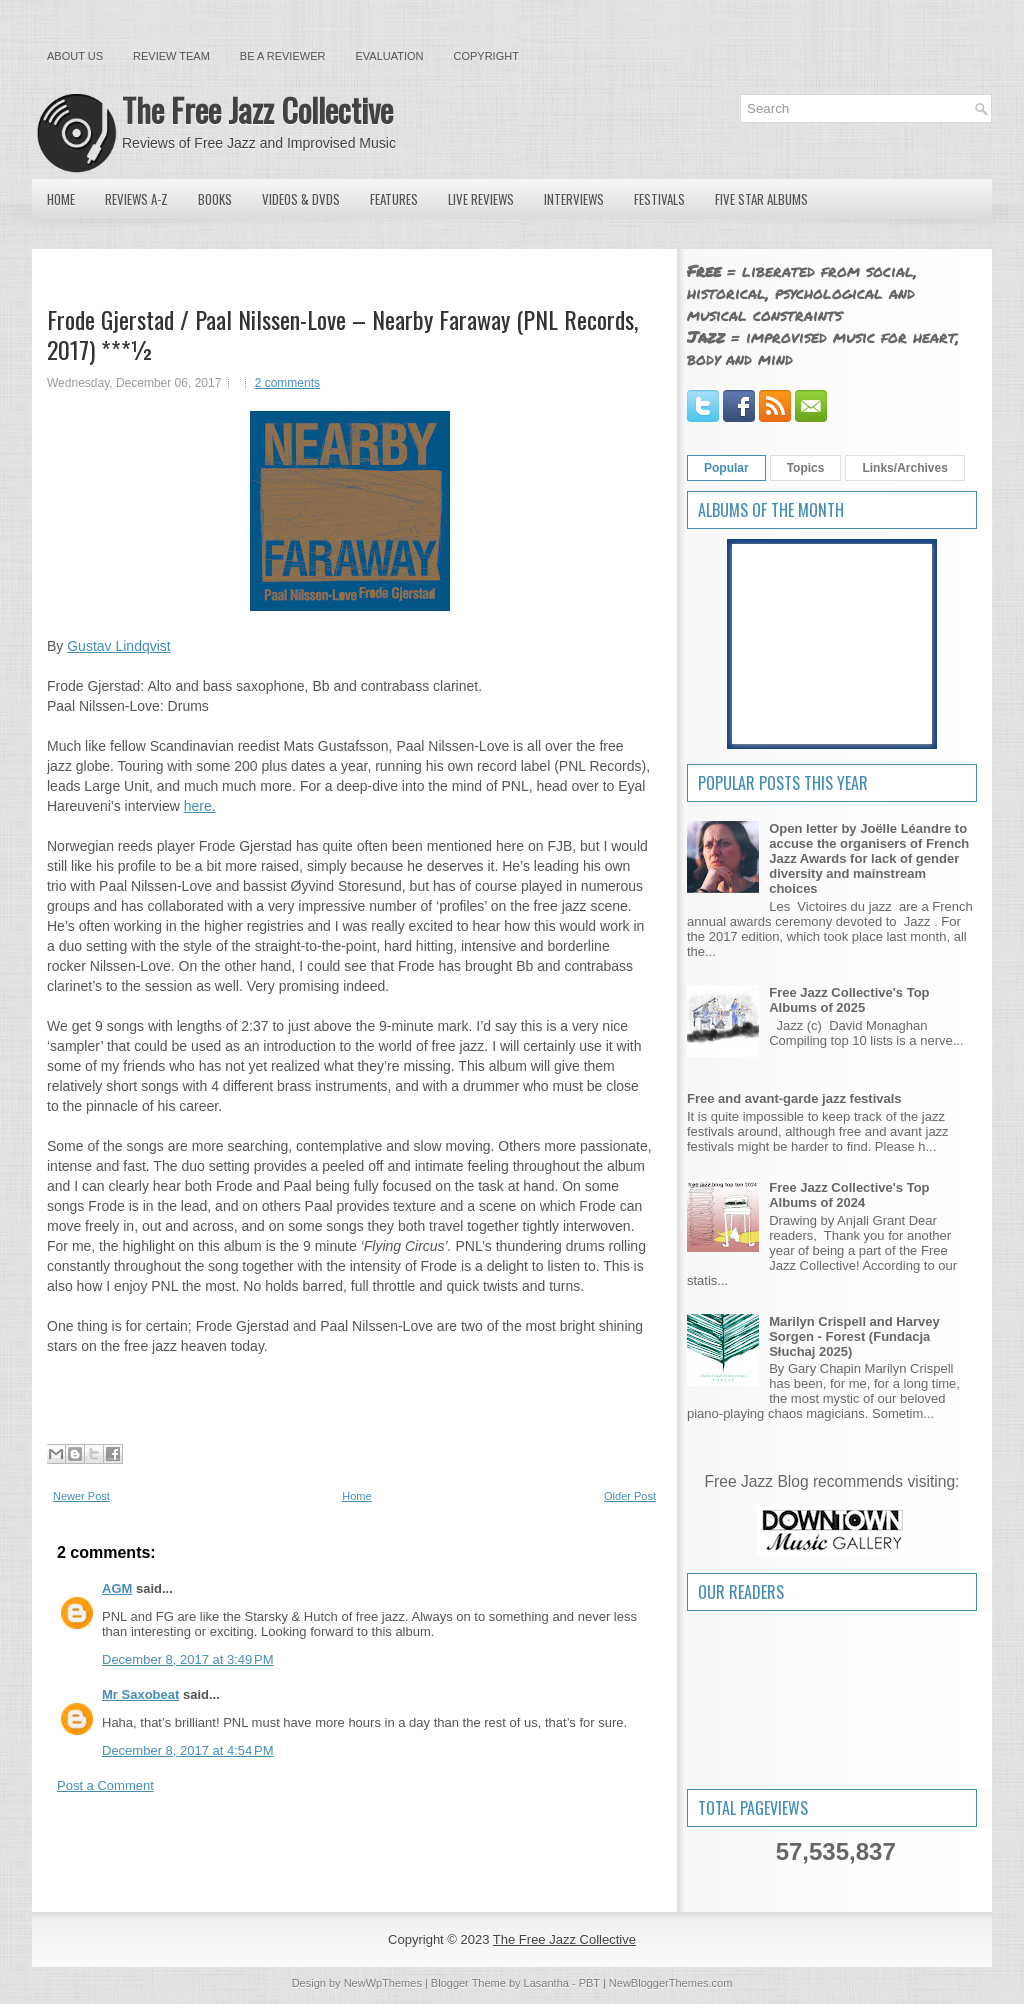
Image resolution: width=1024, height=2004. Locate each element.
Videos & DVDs (301, 199)
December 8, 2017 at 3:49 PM (188, 1659)
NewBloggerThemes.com (671, 1983)
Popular (726, 468)
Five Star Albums (761, 199)
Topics (806, 468)
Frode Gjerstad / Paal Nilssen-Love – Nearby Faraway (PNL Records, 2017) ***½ (342, 334)
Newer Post (81, 1496)
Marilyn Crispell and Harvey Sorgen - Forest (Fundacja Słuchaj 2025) (854, 1336)
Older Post (630, 1496)
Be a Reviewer (283, 56)
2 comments (287, 383)
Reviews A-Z (136, 199)
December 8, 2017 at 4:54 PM (188, 1750)
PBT (589, 1983)
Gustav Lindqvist (119, 646)
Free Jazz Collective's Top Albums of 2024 (849, 1195)
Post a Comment (105, 1785)
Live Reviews (481, 199)
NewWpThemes (383, 1983)
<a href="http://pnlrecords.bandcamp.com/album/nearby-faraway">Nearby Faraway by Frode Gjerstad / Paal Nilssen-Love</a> (349, 1397)
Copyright (486, 56)
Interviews (574, 199)
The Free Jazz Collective (257, 109)
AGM (117, 1588)
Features (394, 199)
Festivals (659, 199)
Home (61, 199)
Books (215, 199)
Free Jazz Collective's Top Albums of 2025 (849, 1000)
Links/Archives (904, 468)
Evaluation (389, 56)
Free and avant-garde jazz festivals (794, 1098)
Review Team (171, 56)
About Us (75, 56)
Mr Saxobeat (140, 1694)
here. (200, 806)
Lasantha (546, 1983)
